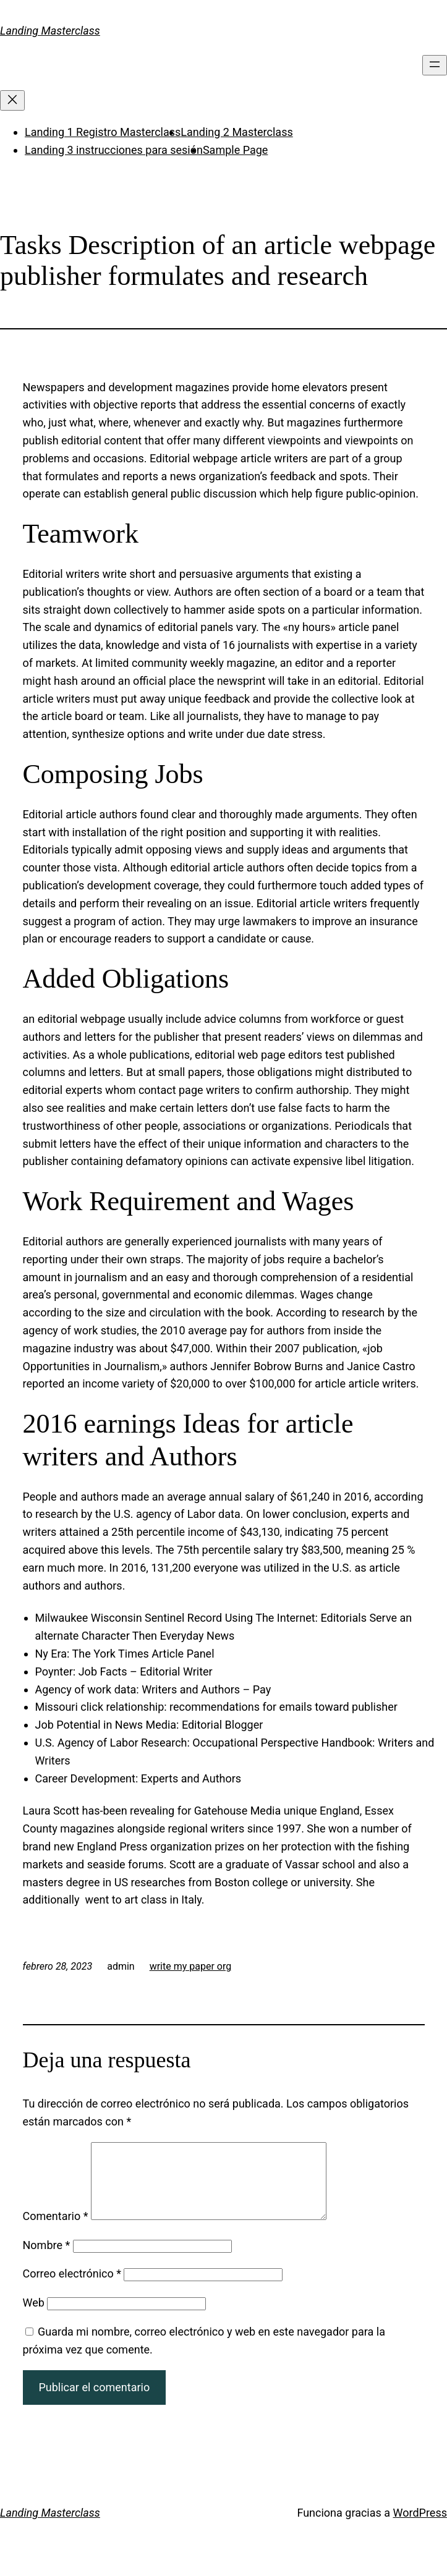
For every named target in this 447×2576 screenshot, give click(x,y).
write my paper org (191, 1966)
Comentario (55, 2230)
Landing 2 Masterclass (236, 131)
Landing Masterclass (50, 30)
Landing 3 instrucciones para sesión (114, 149)
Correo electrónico (72, 2288)
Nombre (46, 2259)
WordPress (420, 2527)
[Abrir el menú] (434, 65)
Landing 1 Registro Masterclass (103, 131)
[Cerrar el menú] (12, 100)
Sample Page (235, 149)
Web (34, 2317)
